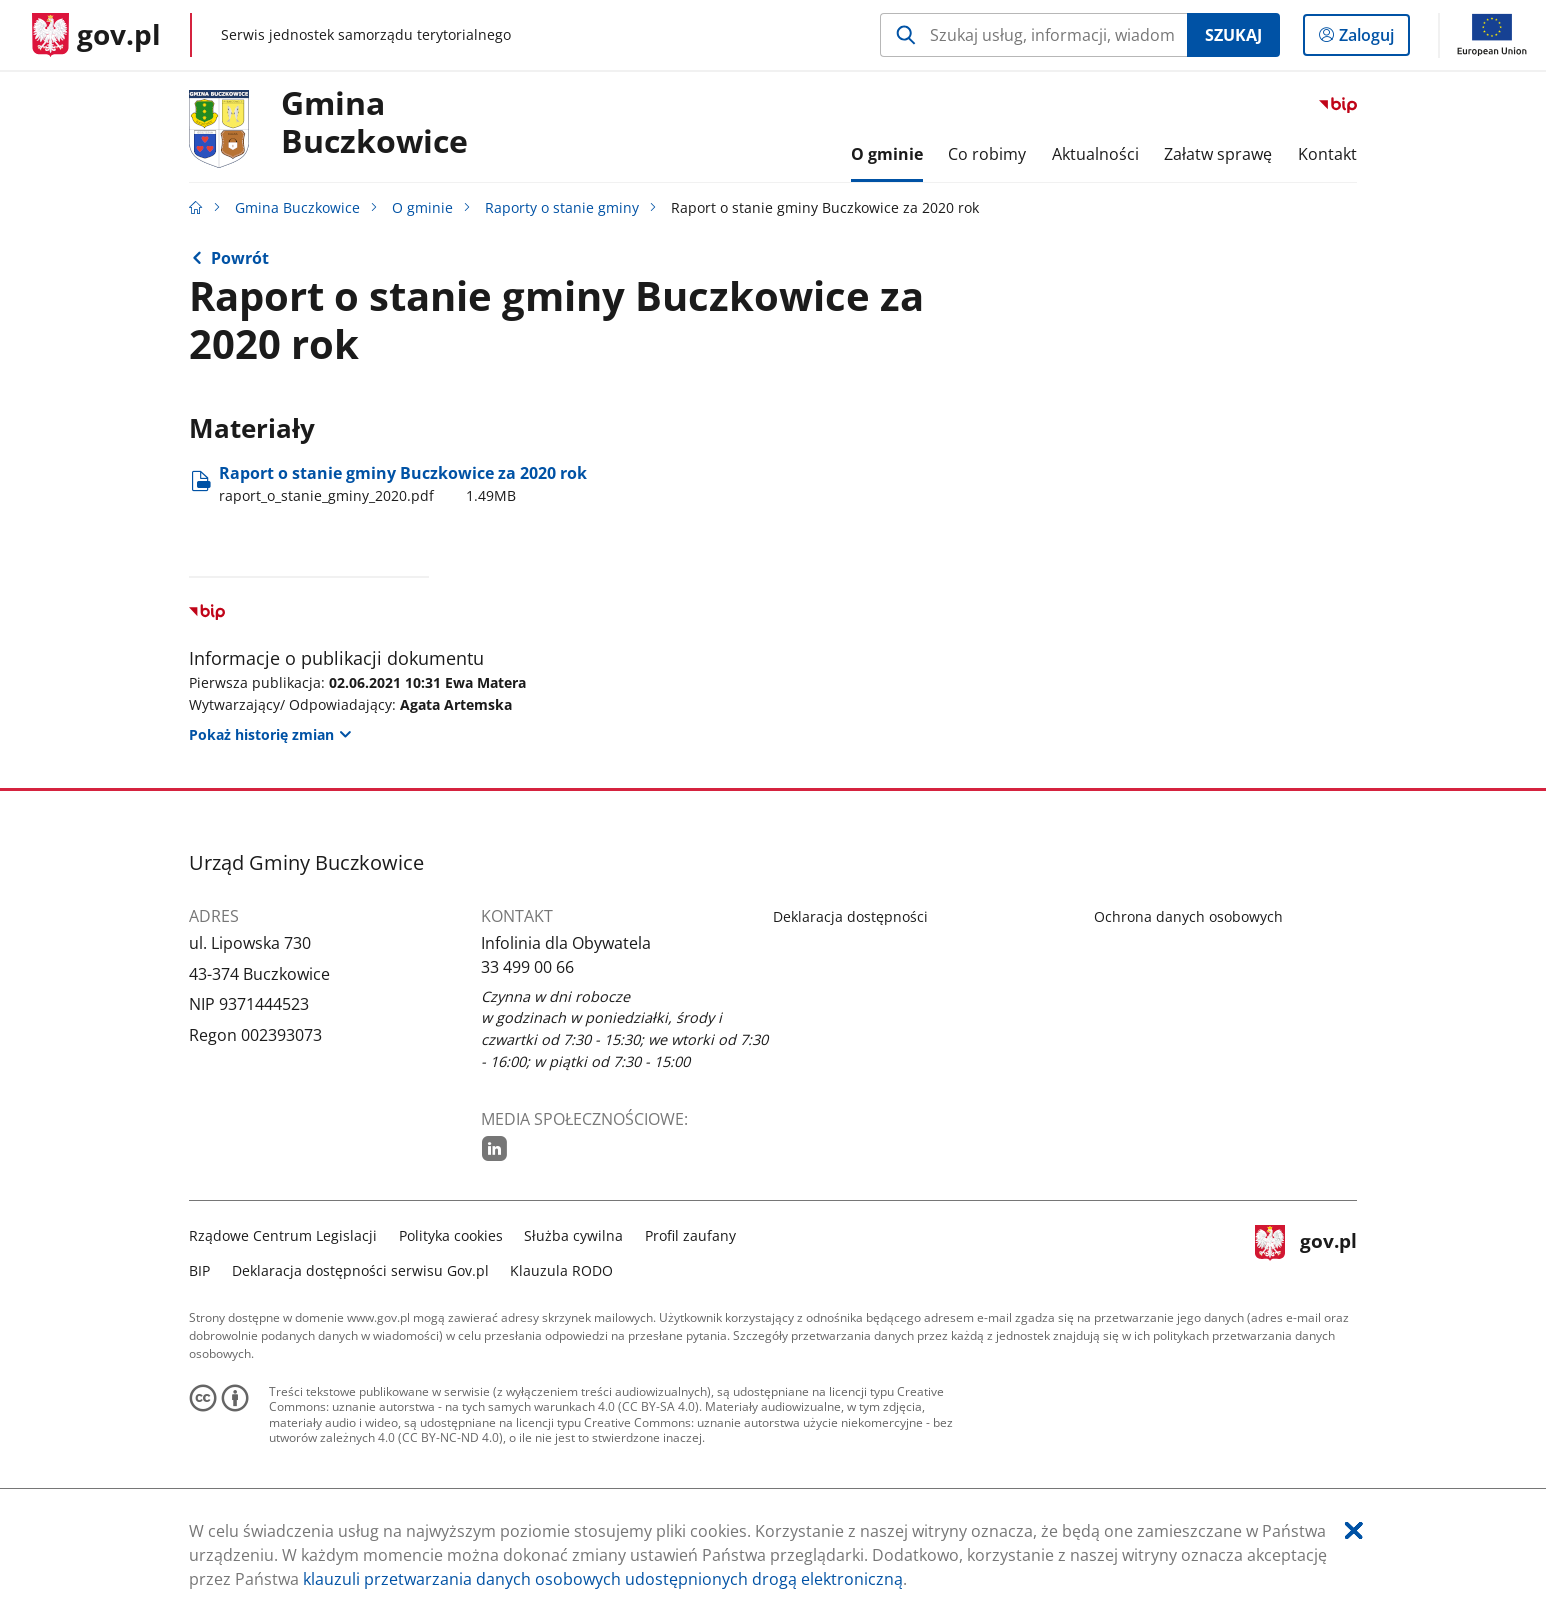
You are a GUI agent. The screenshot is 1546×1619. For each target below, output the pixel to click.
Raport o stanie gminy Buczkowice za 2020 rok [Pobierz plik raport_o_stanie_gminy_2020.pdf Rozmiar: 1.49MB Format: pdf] (403, 484)
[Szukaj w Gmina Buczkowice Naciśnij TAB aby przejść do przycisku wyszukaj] (1033, 35)
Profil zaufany (690, 1235)
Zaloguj (1372, 39)
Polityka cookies (451, 1235)
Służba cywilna (573, 1235)
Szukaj (1233, 35)
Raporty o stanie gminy (562, 207)
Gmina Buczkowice (374, 123)
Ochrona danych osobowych (1188, 916)
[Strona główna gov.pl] (96, 35)
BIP (199, 1270)
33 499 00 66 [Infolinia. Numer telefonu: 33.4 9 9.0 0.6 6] (527, 967)
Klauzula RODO (561, 1270)
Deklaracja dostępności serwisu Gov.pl (360, 1270)
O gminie (422, 207)
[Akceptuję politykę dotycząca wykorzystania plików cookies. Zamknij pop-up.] (1354, 1530)
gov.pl (1306, 1250)
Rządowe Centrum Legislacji (283, 1235)
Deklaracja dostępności (850, 916)
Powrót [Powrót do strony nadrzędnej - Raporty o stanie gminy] (240, 258)
